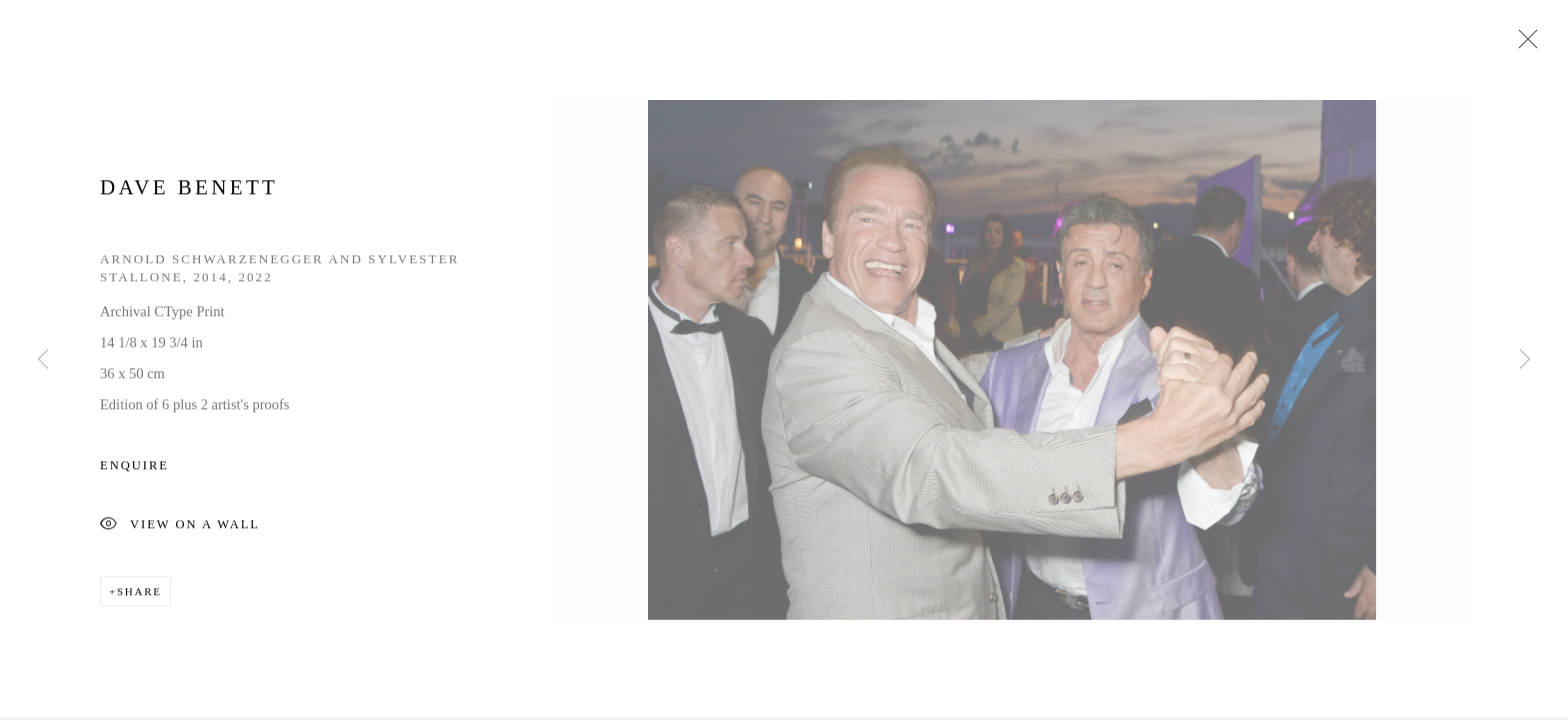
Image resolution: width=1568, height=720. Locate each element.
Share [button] (139, 594)
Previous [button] (43, 360)
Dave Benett (189, 190)
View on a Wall (180, 528)
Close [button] (1523, 45)
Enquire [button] (134, 468)
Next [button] (1525, 360)
